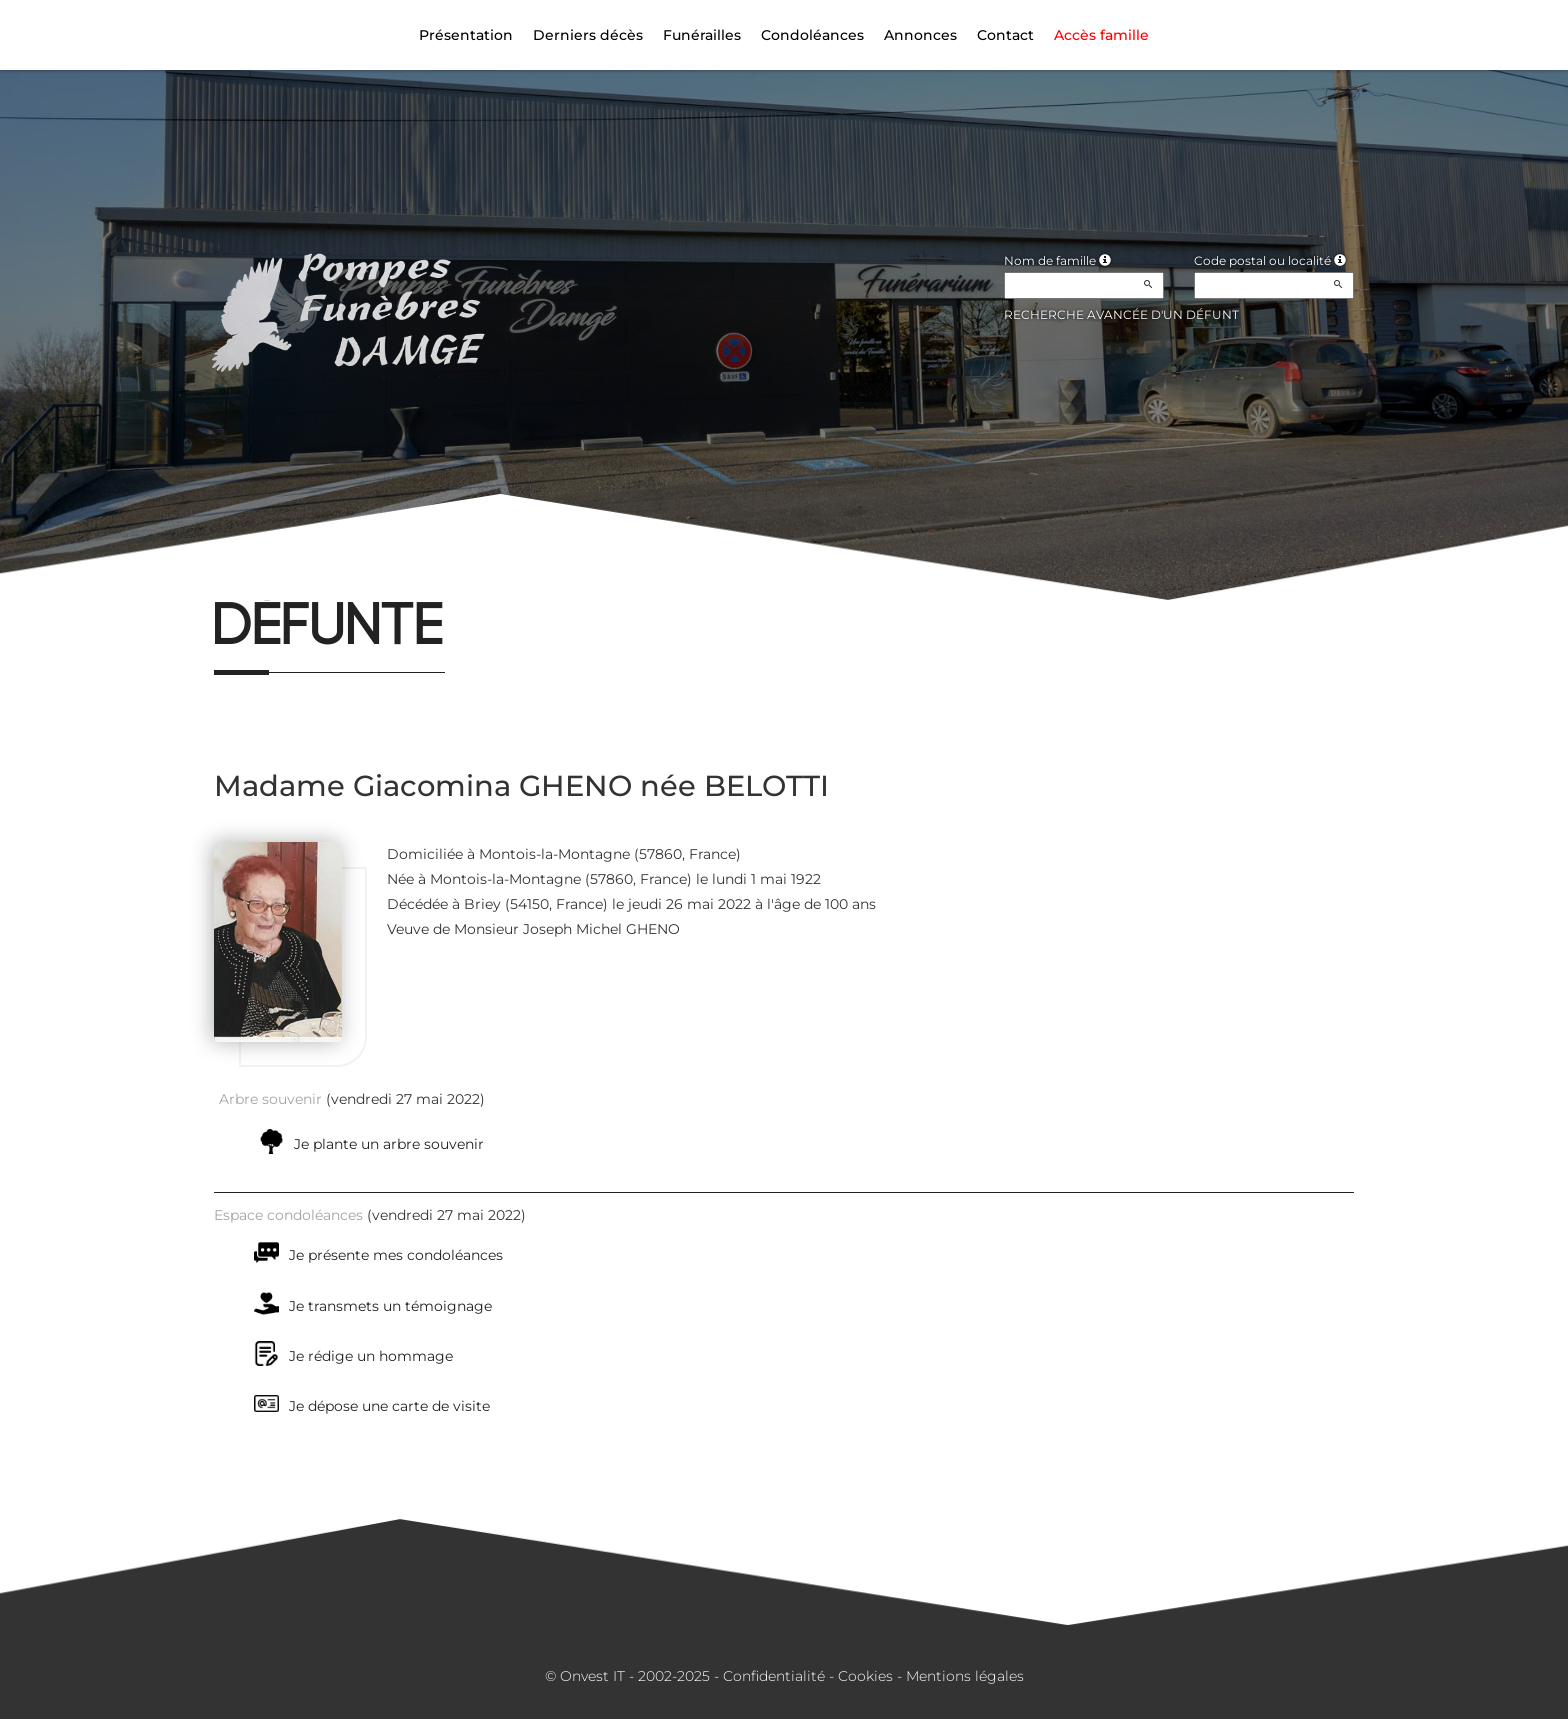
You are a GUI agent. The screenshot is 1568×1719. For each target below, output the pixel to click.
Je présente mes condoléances (396, 1255)
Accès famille (1101, 35)
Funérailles (702, 35)
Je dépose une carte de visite (389, 1406)
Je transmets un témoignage (390, 1306)
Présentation (466, 35)
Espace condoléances (288, 1215)
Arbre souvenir (270, 1099)
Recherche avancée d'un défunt (1121, 314)
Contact (1005, 35)
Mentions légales (965, 1676)
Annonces (920, 35)
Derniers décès (588, 35)
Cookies (865, 1676)
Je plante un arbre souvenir (389, 1144)
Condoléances (812, 35)
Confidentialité (774, 1676)
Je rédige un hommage (371, 1356)
